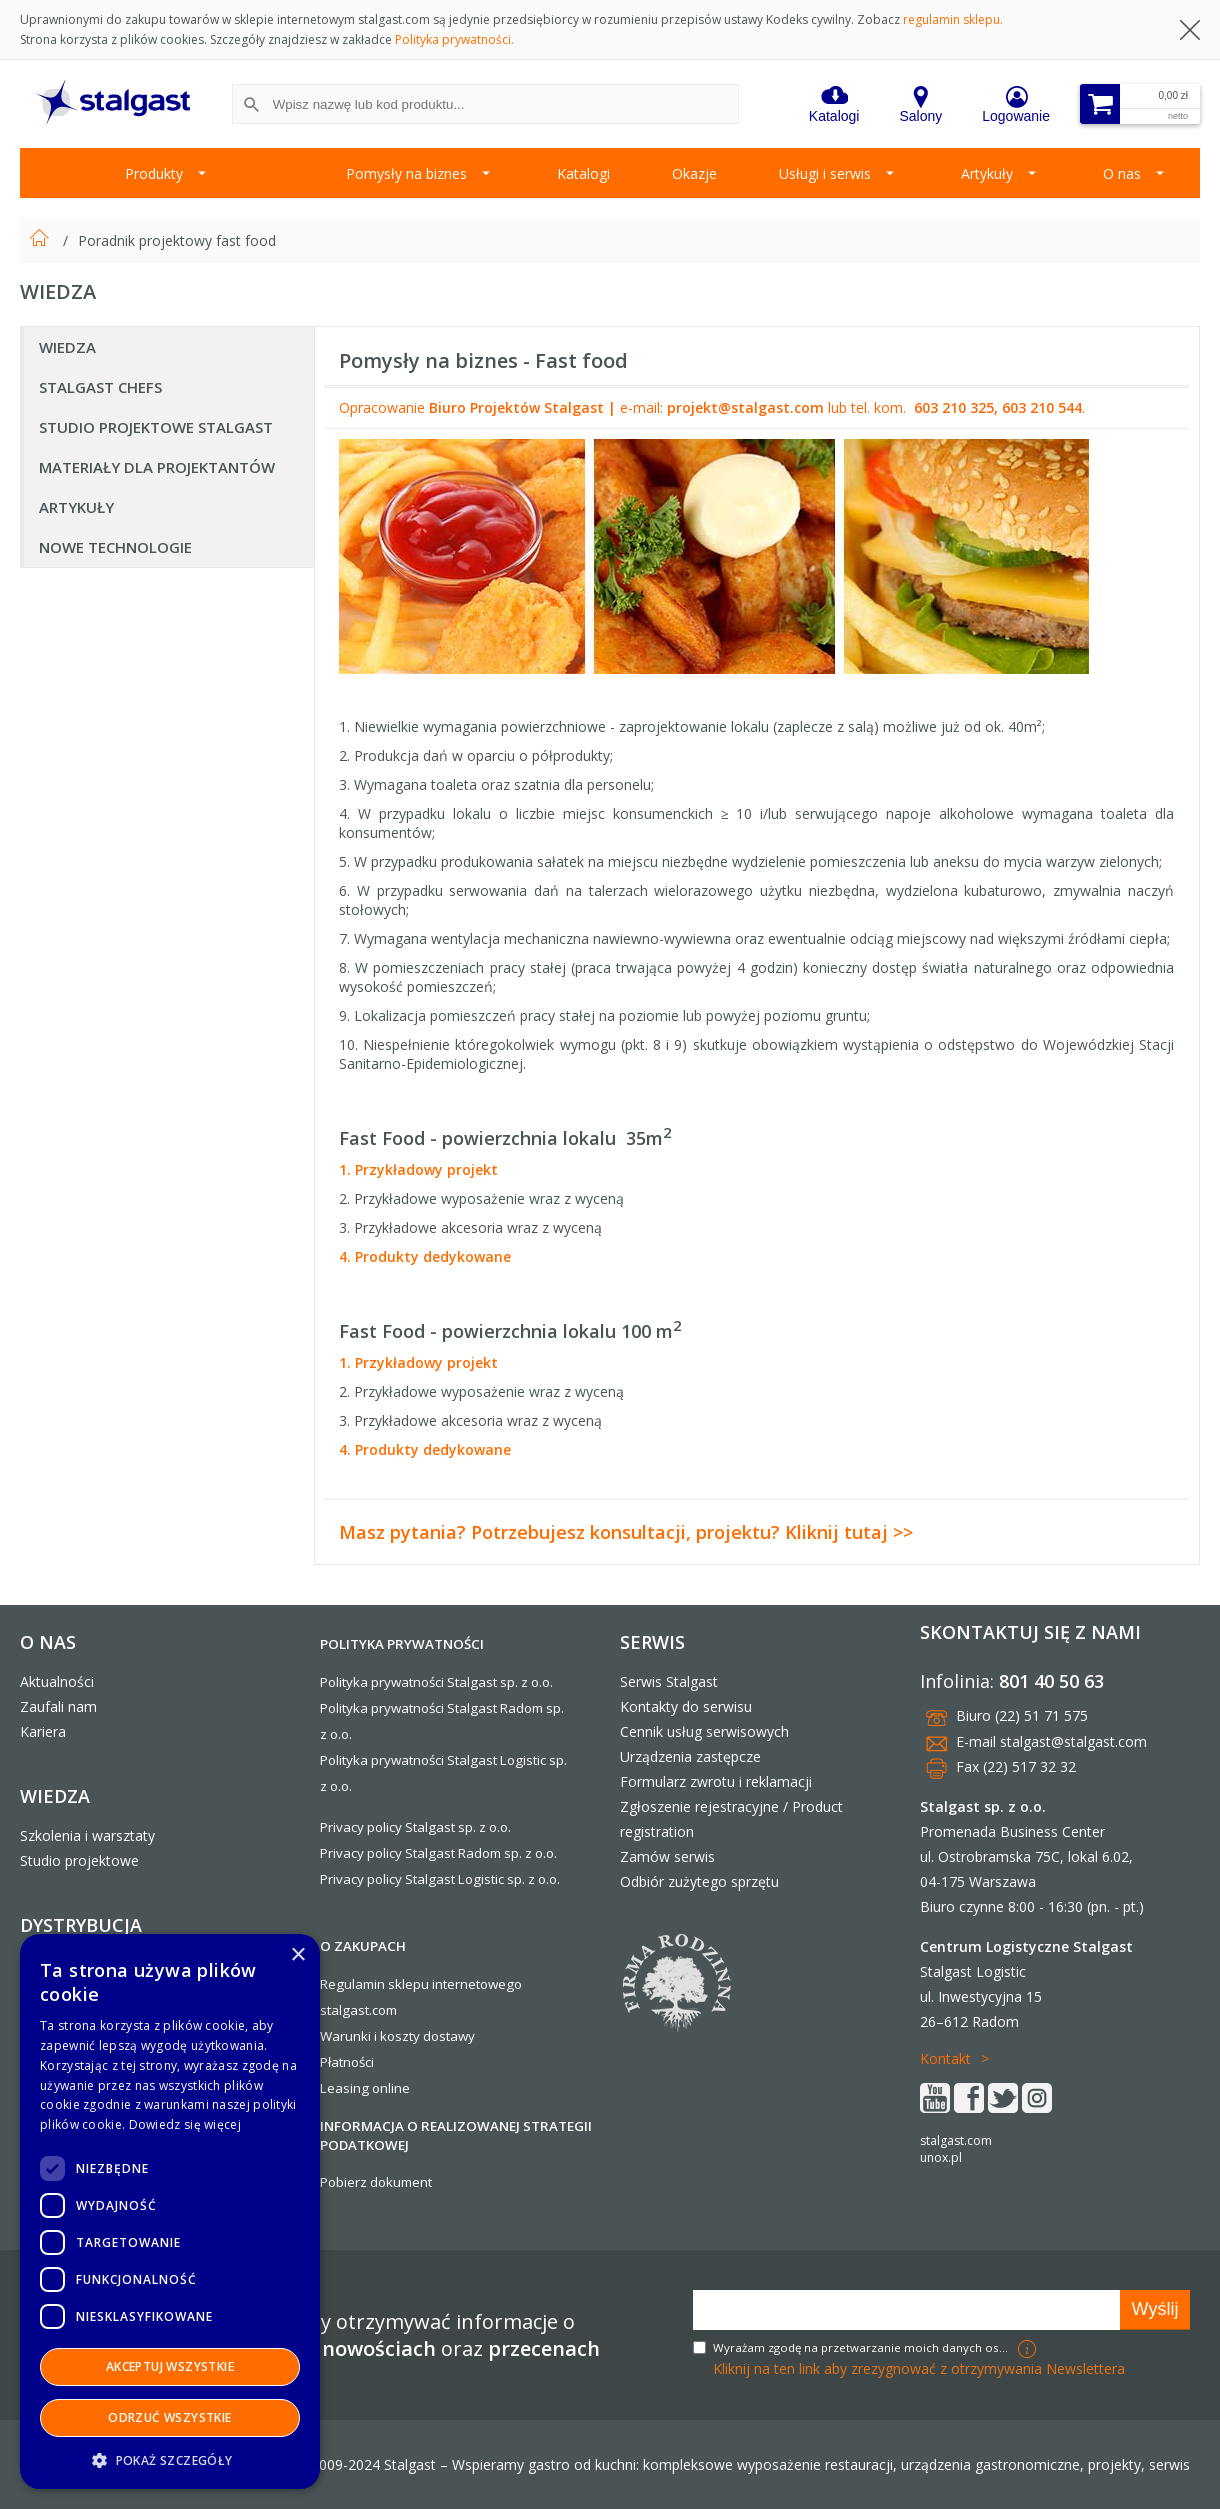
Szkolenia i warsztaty (87, 1835)
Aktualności (57, 1681)
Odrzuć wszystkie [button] (169, 2417)
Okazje (694, 173)
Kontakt (945, 2058)
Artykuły (987, 173)
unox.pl (941, 2157)
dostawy (449, 2036)
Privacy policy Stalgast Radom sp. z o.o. (438, 1853)
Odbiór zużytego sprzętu (699, 1881)
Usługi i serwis (825, 173)
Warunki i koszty (370, 2036)
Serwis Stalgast (669, 1681)
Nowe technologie (115, 547)
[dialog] (170, 2211)
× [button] (297, 1955)
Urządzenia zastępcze (690, 1756)
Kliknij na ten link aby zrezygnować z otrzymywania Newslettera (919, 2368)
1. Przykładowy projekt (418, 1169)
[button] (170, 2459)
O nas (1122, 173)
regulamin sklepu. (953, 19)
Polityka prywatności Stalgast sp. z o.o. (436, 1682)
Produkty (154, 173)
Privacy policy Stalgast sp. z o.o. (415, 1827)
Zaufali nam (58, 1706)
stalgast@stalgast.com (1073, 1741)
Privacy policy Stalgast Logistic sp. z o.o (438, 1879)
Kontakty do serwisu (686, 1706)
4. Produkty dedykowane (425, 1256)
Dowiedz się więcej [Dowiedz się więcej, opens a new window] (185, 2124)
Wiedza (67, 347)
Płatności (347, 2062)
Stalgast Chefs (100, 387)
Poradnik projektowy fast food (177, 240)
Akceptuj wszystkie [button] (170, 2366)
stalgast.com (956, 2140)
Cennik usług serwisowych (704, 1731)
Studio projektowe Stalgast (156, 427)
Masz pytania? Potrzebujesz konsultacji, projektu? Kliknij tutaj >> (626, 1532)
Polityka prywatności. (454, 39)
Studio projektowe (79, 1860)
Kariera (43, 1731)
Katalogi (583, 173)
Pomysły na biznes (406, 173)
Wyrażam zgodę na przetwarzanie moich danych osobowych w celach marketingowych (863, 2347)
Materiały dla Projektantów (157, 467)
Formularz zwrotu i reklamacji (716, 1781)
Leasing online (365, 2088)
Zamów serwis (667, 1856)
